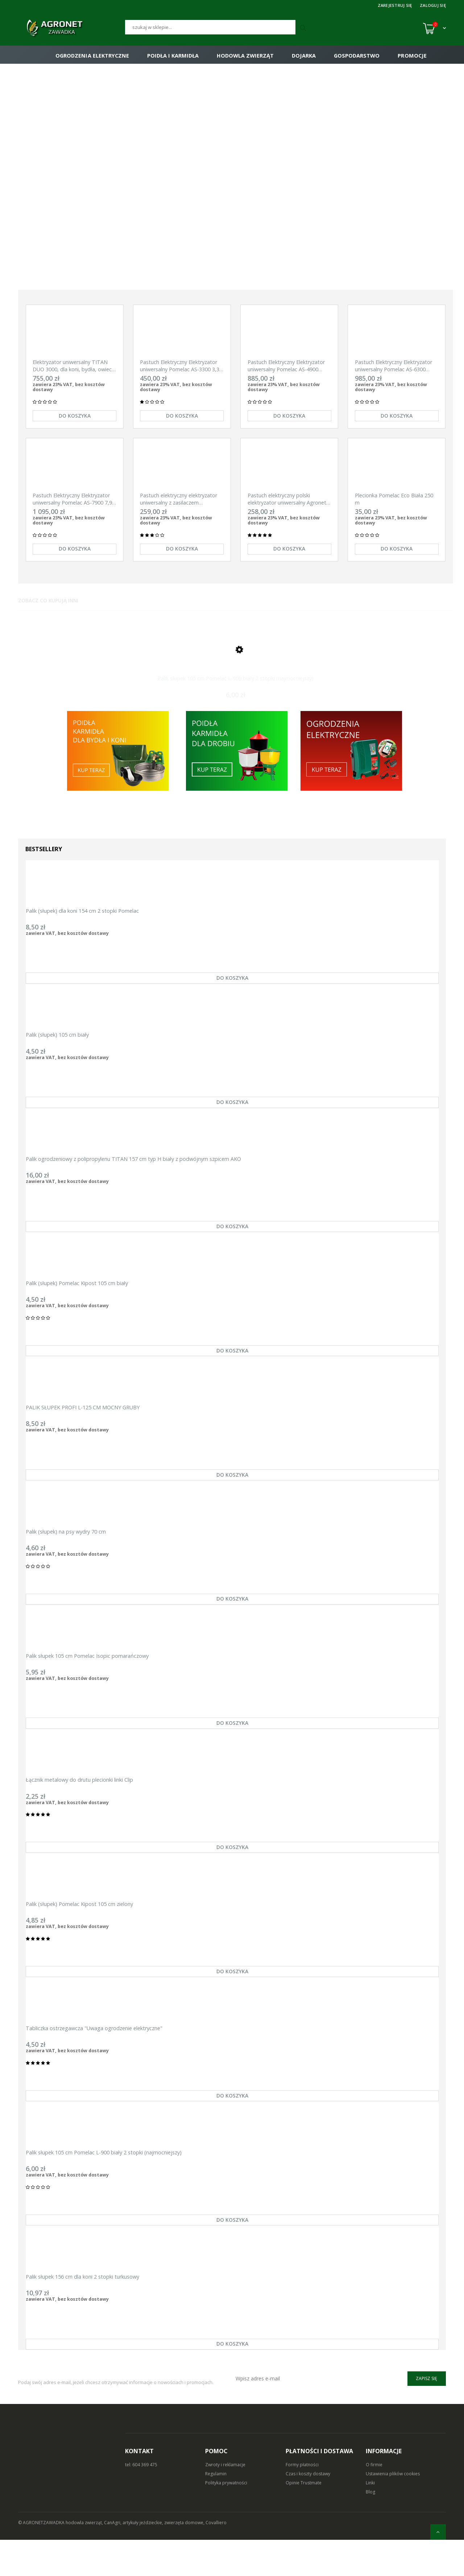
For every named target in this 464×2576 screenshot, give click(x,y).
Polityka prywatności (226, 2519)
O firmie (374, 2501)
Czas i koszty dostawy (308, 2510)
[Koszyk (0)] (434, 28)
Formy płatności (302, 2501)
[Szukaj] (210, 27)
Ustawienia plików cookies (393, 2510)
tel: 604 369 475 (141, 2501)
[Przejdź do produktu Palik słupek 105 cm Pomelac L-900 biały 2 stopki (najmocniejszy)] (235, 661)
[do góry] (438, 2532)
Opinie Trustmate (304, 2519)
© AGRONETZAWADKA (42, 2559)
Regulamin (216, 2510)
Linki (370, 2519)
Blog (370, 2528)
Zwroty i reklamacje (225, 2501)
